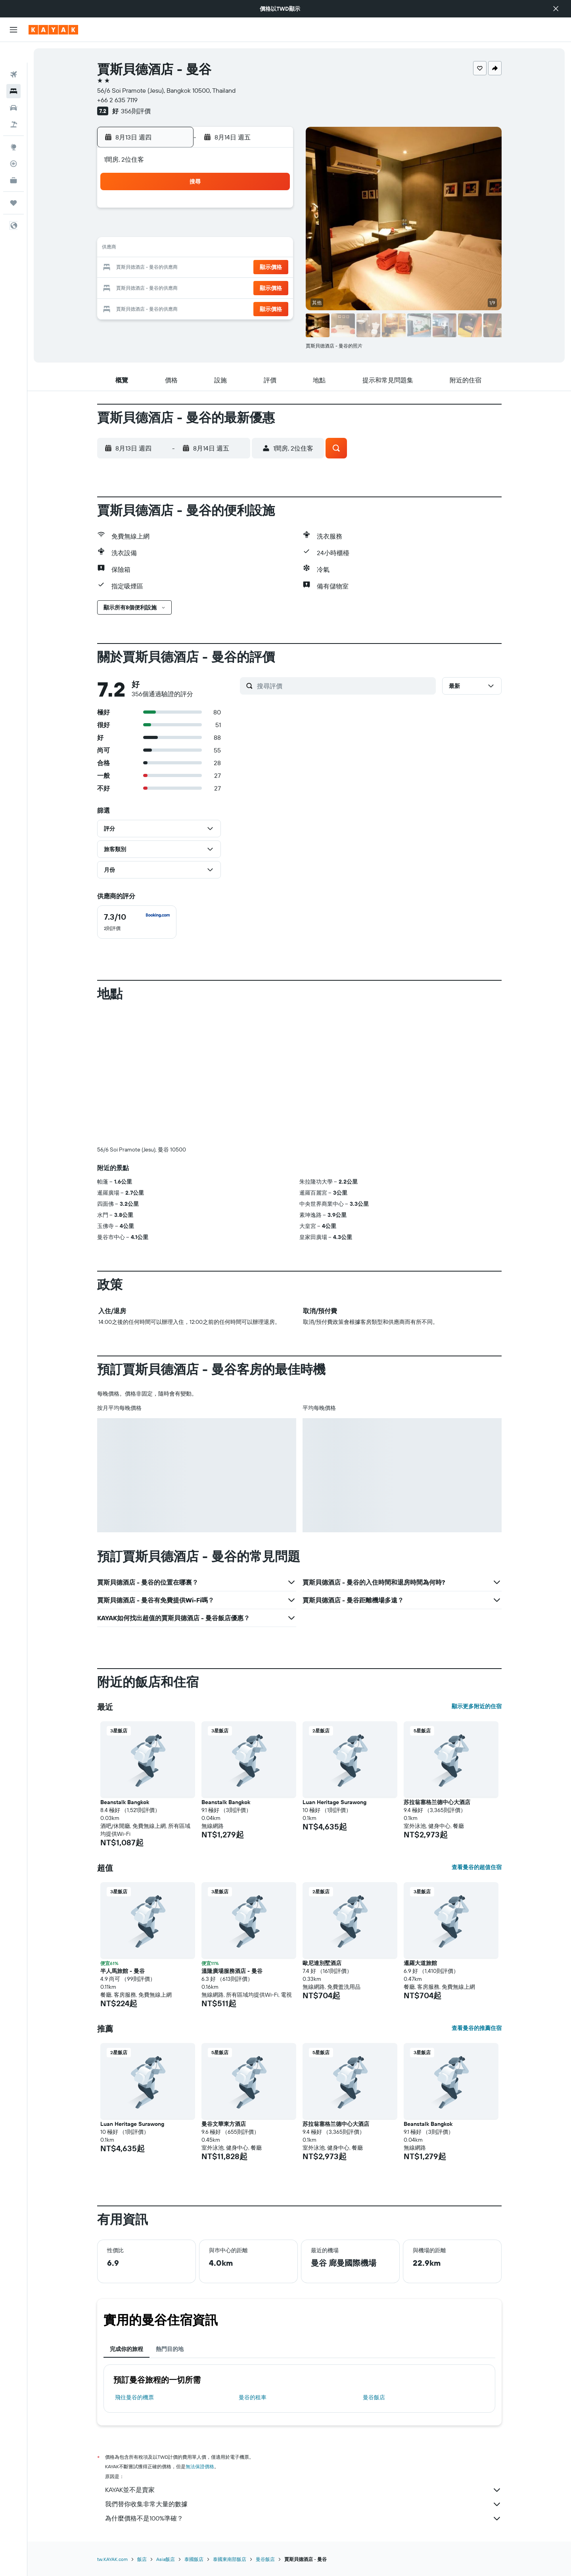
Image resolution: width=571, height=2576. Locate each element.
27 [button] (234, 287)
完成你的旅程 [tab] (126, 2349)
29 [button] (272, 287)
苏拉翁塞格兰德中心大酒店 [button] (437, 1802)
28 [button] (253, 287)
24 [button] (177, 287)
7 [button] (253, 230)
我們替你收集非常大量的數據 (303, 2504)
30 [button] (158, 306)
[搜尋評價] (344, 685)
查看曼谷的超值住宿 (477, 1867)
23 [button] (158, 287)
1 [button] (272, 211)
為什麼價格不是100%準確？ (303, 2518)
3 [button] (177, 230)
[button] (555, 8)
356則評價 (136, 111)
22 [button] (272, 268)
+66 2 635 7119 (117, 100)
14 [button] (254, 249)
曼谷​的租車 (252, 2397)
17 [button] (177, 268)
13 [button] (235, 249)
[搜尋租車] (13, 87)
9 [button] (158, 249)
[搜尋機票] (13, 54)
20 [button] (234, 268)
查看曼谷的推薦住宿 (477, 2028)
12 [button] (215, 249)
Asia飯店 (165, 2559)
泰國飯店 (193, 2559)
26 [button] (215, 287)
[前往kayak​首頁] (53, 29)
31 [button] (177, 306)
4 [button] (196, 230)
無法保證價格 (200, 2466)
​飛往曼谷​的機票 (134, 2397)
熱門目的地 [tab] (170, 2349)
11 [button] (196, 249)
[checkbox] (136, 922)
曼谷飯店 (374, 2397)
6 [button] (234, 230)
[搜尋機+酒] (13, 104)
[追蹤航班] (13, 143)
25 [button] (196, 287)
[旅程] (13, 182)
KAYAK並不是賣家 (303, 2490)
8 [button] (272, 230)
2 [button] (158, 230)
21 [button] (254, 268)
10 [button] (177, 249)
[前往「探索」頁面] (13, 126)
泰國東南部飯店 (229, 2559)
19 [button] (215, 268)
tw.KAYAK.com (112, 2559)
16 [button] (158, 268)
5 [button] (215, 230)
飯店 (142, 2559)
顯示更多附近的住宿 (477, 1706)
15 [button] (273, 249)
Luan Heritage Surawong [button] (334, 1802)
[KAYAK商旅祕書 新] (13, 160)
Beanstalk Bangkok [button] (124, 1802)
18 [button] (196, 268)
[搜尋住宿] (13, 70)
